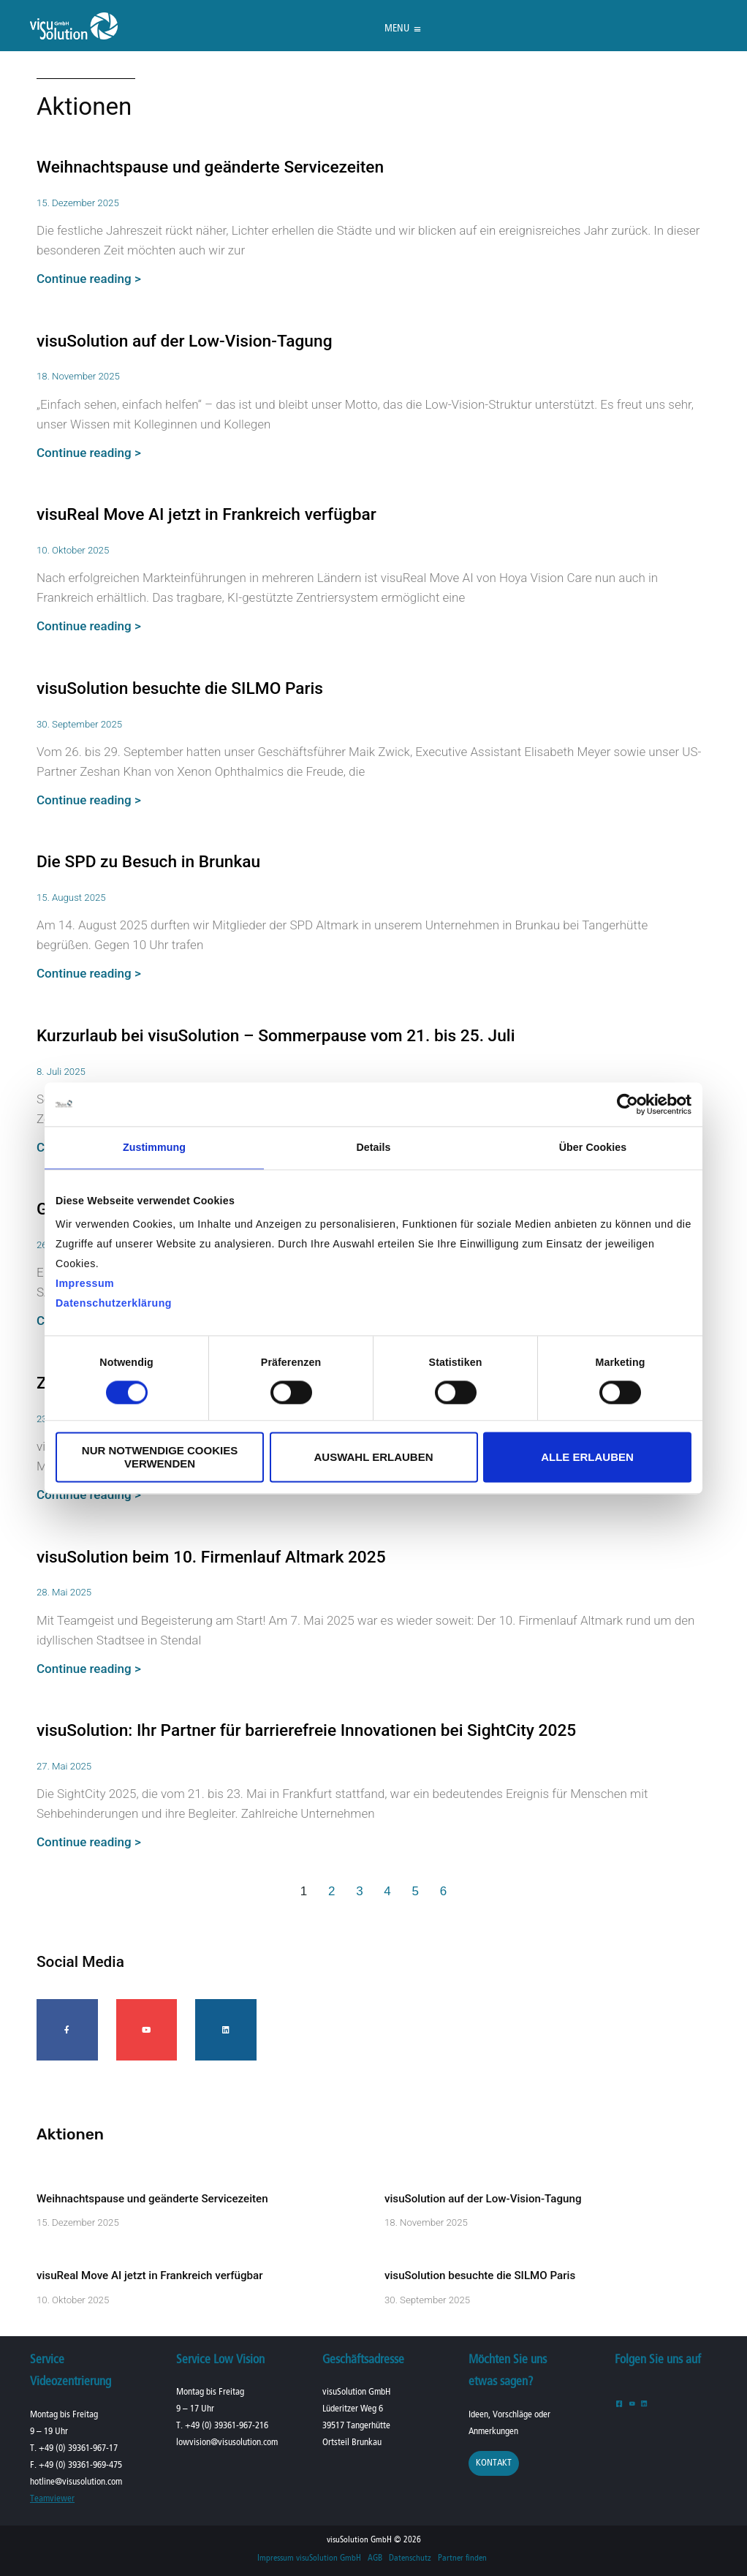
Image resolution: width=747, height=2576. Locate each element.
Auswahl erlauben (373, 1457)
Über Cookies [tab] (593, 1147)
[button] (396, 29)
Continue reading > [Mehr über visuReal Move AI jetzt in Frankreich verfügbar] (89, 626)
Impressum (85, 1283)
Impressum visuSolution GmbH (309, 2558)
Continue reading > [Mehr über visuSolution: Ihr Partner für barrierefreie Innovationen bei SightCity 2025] (89, 1842)
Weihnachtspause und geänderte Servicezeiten (210, 167)
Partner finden (462, 2558)
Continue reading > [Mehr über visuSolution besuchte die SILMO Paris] (89, 800)
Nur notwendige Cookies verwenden (160, 1457)
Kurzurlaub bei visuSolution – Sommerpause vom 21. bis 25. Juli (276, 1036)
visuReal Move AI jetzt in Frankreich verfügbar (206, 514)
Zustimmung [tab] (154, 1147)
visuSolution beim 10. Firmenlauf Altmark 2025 (211, 1557)
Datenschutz (410, 2558)
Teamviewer (52, 2499)
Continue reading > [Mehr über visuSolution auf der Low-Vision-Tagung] (89, 452)
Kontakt (494, 2463)
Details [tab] (373, 1147)
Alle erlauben (587, 1457)
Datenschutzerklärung (114, 1303)
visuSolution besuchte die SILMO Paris (180, 688)
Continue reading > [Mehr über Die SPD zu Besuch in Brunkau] (89, 973)
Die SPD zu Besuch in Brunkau (148, 862)
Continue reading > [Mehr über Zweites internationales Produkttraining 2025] (89, 1494)
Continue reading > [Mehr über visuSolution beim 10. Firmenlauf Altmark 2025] (89, 1668)
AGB (375, 2558)
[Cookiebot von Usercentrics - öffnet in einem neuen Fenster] (627, 1104)
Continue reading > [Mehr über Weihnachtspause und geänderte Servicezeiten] (89, 278)
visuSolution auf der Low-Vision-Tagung (185, 341)
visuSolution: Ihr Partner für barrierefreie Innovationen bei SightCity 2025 (306, 1730)
